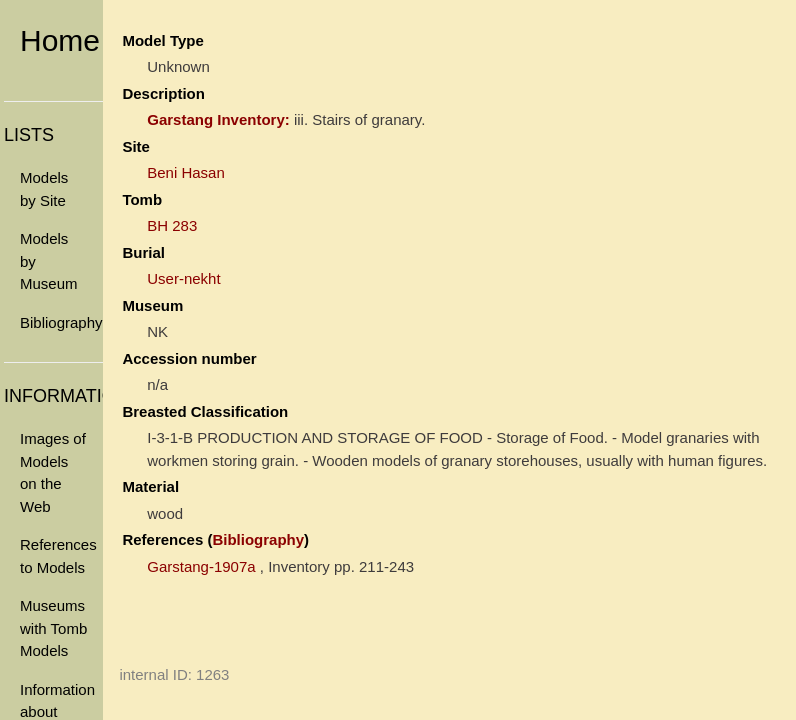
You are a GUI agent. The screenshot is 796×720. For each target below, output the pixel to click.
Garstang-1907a (201, 566)
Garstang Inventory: (218, 119)
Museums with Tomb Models (53, 628)
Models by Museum (49, 261)
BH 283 (172, 225)
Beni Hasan (186, 172)
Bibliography (61, 322)
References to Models (58, 556)
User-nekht (183, 278)
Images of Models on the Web (53, 472)
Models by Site (44, 189)
